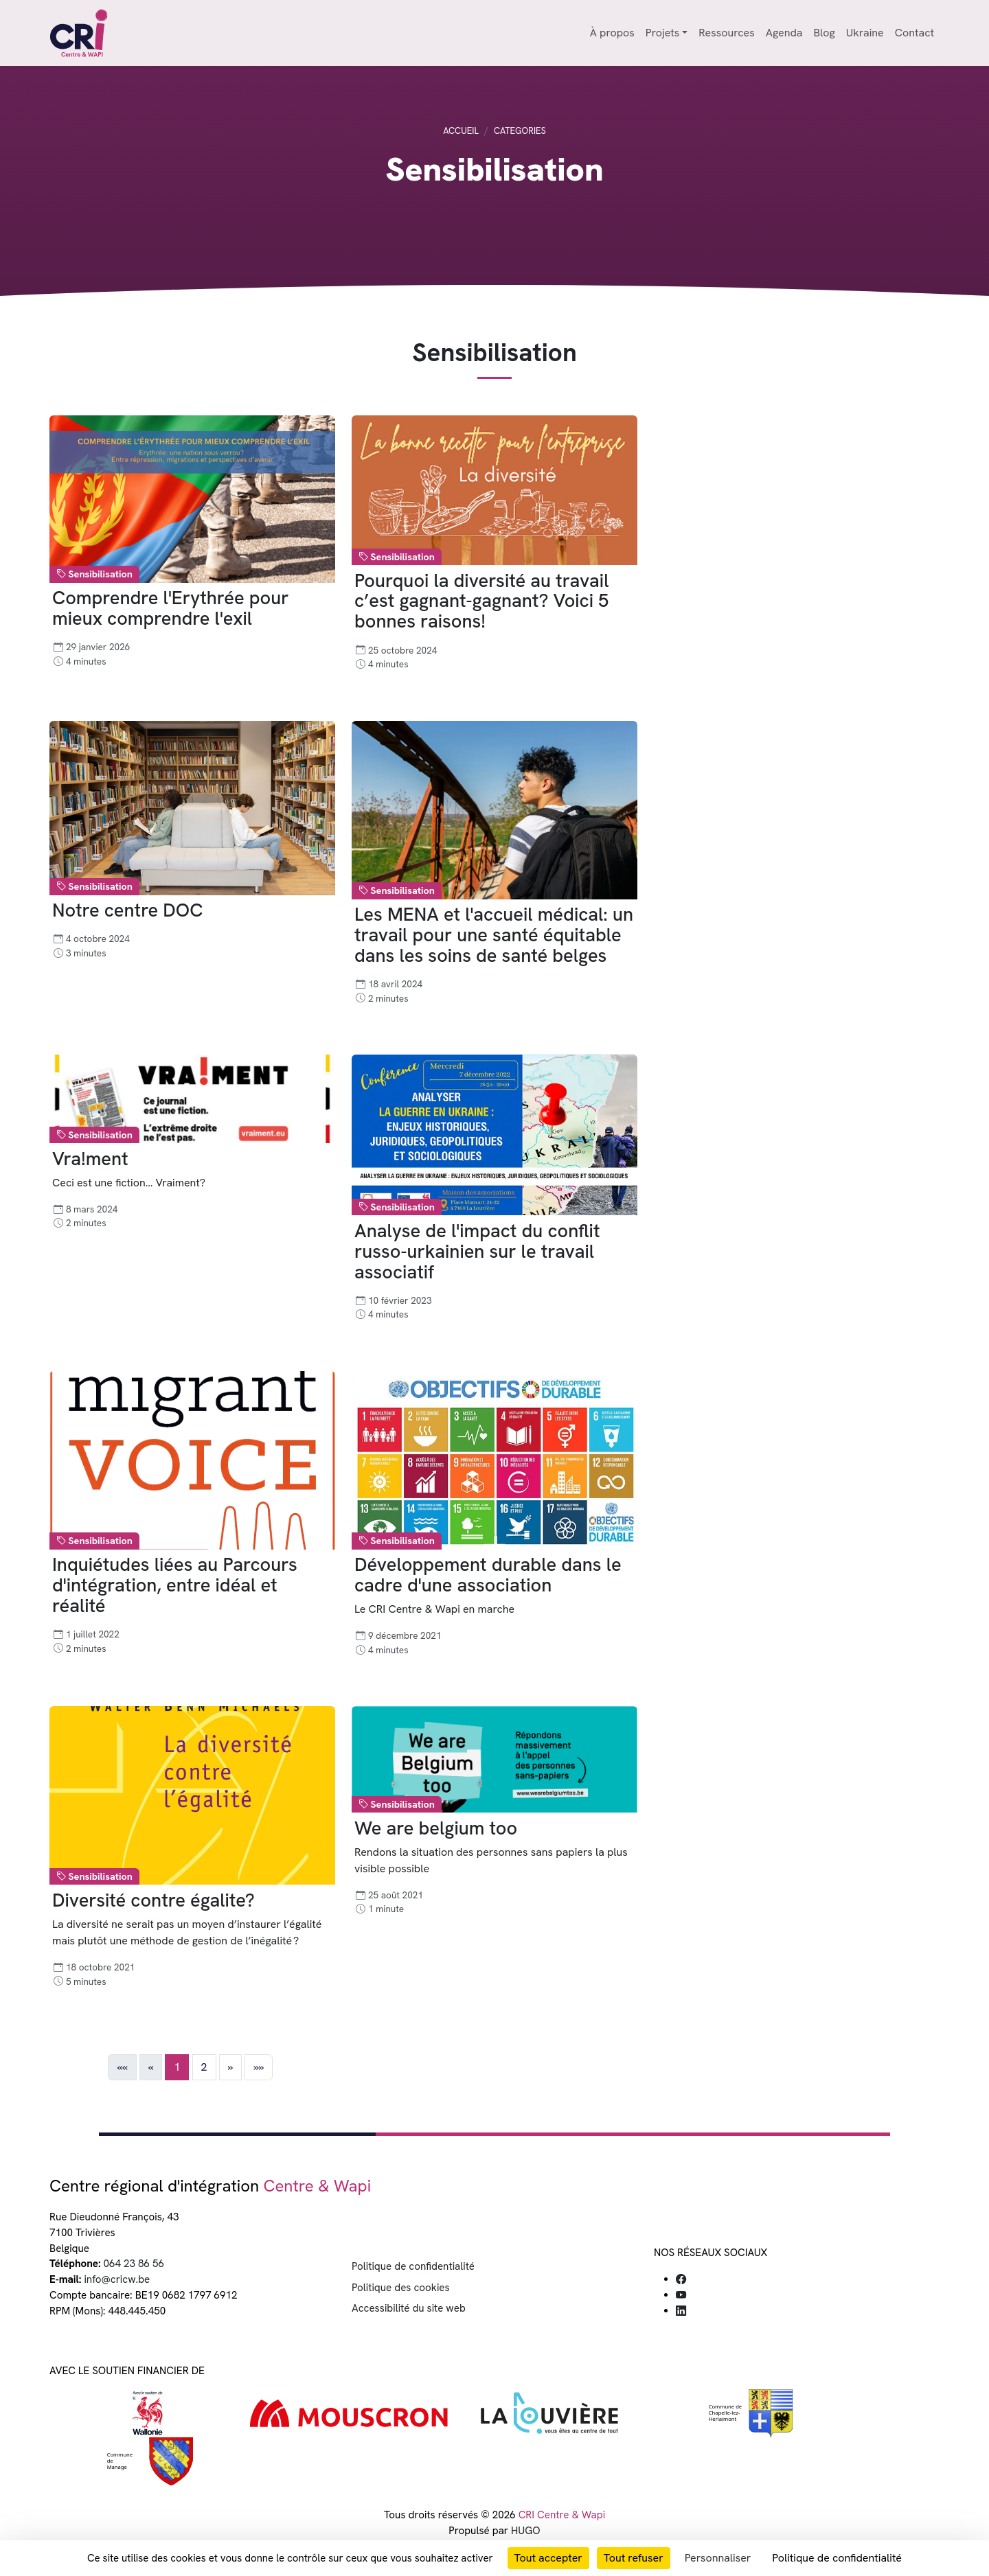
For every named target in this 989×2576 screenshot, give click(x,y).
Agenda (784, 32)
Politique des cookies (401, 2288)
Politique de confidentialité (413, 2266)
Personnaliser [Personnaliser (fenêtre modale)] (718, 2558)
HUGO (526, 2531)
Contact (914, 32)
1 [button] (177, 2067)
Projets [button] (662, 32)
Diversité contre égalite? (153, 1900)
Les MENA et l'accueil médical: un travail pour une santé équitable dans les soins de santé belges (493, 935)
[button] (230, 2067)
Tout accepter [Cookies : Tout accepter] (548, 2558)
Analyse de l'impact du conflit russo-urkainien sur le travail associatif (477, 1251)
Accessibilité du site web (409, 2308)
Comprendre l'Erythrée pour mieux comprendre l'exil (170, 608)
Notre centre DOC (127, 911)
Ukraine (865, 32)
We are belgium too (435, 1828)
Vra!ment (90, 1159)
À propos (612, 32)
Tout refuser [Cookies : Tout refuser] (633, 2558)
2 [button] (204, 2067)
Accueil (461, 131)
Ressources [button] (726, 32)
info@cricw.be (117, 2279)
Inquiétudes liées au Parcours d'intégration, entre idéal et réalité (174, 1585)
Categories (520, 131)
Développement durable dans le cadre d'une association (488, 1575)
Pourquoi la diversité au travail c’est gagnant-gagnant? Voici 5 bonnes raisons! (481, 601)
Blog (823, 32)
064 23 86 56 (134, 2263)
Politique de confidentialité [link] (837, 2558)
